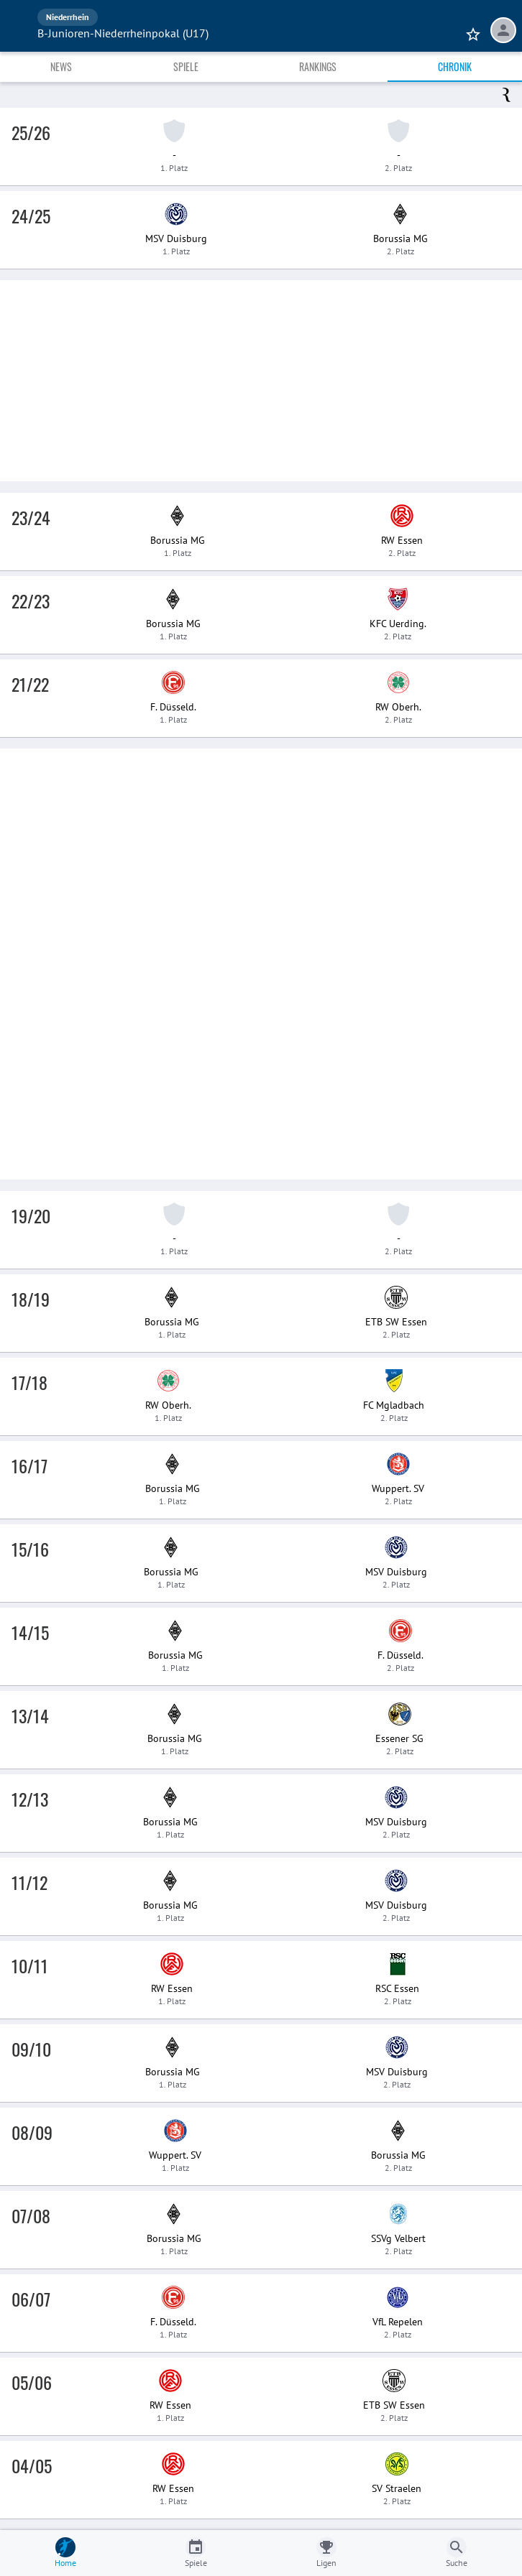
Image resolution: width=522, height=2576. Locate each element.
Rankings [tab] (317, 66)
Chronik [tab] (455, 66)
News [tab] (61, 66)
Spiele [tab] (185, 66)
